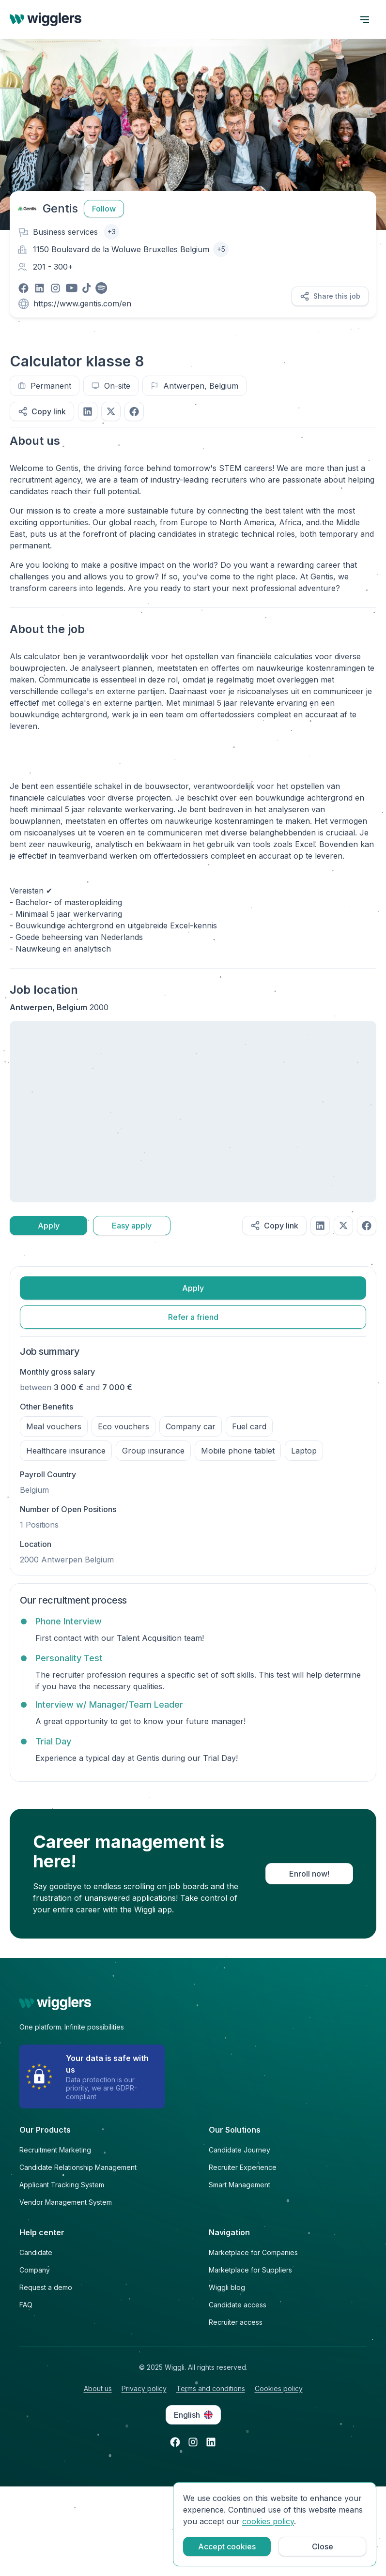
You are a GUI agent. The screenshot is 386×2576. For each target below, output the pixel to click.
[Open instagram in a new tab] (193, 2442)
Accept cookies (227, 2546)
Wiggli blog (227, 2287)
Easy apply (132, 1225)
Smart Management (239, 2185)
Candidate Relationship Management (78, 2167)
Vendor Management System (65, 2202)
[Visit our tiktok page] (86, 288)
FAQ (25, 2305)
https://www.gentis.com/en (82, 303)
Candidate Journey (239, 2150)
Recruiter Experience (243, 2167)
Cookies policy (279, 2388)
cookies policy (268, 2521)
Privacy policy (144, 2388)
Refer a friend (193, 1317)
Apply (49, 1225)
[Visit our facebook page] (23, 288)
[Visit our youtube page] (71, 288)
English (193, 2415)
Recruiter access (235, 2322)
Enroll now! (309, 1874)
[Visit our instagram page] (55, 288)
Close (322, 2546)
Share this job (330, 296)
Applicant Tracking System (61, 2185)
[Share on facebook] (134, 411)
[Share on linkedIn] (87, 411)
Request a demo (45, 2287)
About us (98, 2388)
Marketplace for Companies (253, 2252)
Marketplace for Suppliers (250, 2270)
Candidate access (237, 2305)
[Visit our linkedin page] (39, 288)
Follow (104, 208)
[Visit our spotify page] (101, 288)
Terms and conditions (210, 2388)
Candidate (35, 2252)
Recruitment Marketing (55, 2150)
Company (34, 2270)
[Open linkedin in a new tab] (211, 2442)
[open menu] (364, 19)
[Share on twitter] (111, 411)
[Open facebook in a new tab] (175, 2442)
